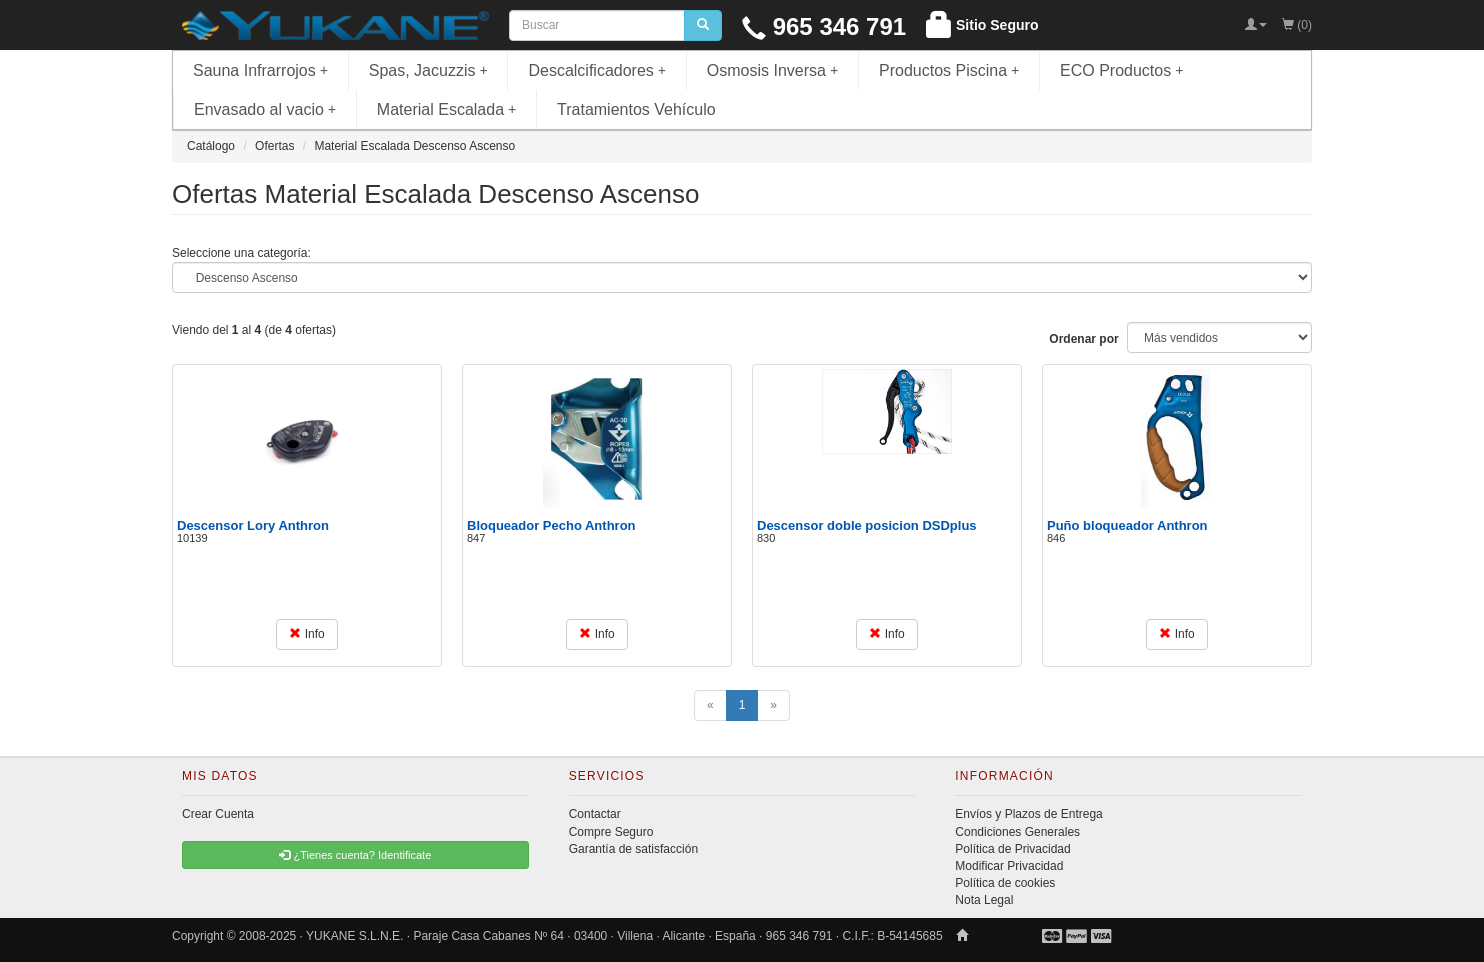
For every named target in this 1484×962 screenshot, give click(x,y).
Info (306, 634)
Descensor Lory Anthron (253, 525)
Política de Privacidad (1012, 849)
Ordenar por (1083, 339)
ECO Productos (1122, 70)
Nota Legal (984, 900)
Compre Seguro (611, 832)
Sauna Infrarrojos (260, 70)
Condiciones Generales (1017, 832)
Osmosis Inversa (773, 70)
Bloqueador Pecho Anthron (551, 525)
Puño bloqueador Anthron (1127, 525)
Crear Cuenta (218, 814)
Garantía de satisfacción (633, 849)
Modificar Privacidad (1009, 866)
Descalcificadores (597, 70)
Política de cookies (1005, 883)
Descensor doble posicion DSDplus (867, 525)
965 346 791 (824, 26)
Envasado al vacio (265, 109)
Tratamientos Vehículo (636, 109)
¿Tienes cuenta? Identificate (355, 855)
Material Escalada (447, 109)
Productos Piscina (949, 70)
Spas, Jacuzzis (428, 70)
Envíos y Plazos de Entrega (1028, 814)
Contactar (595, 814)
